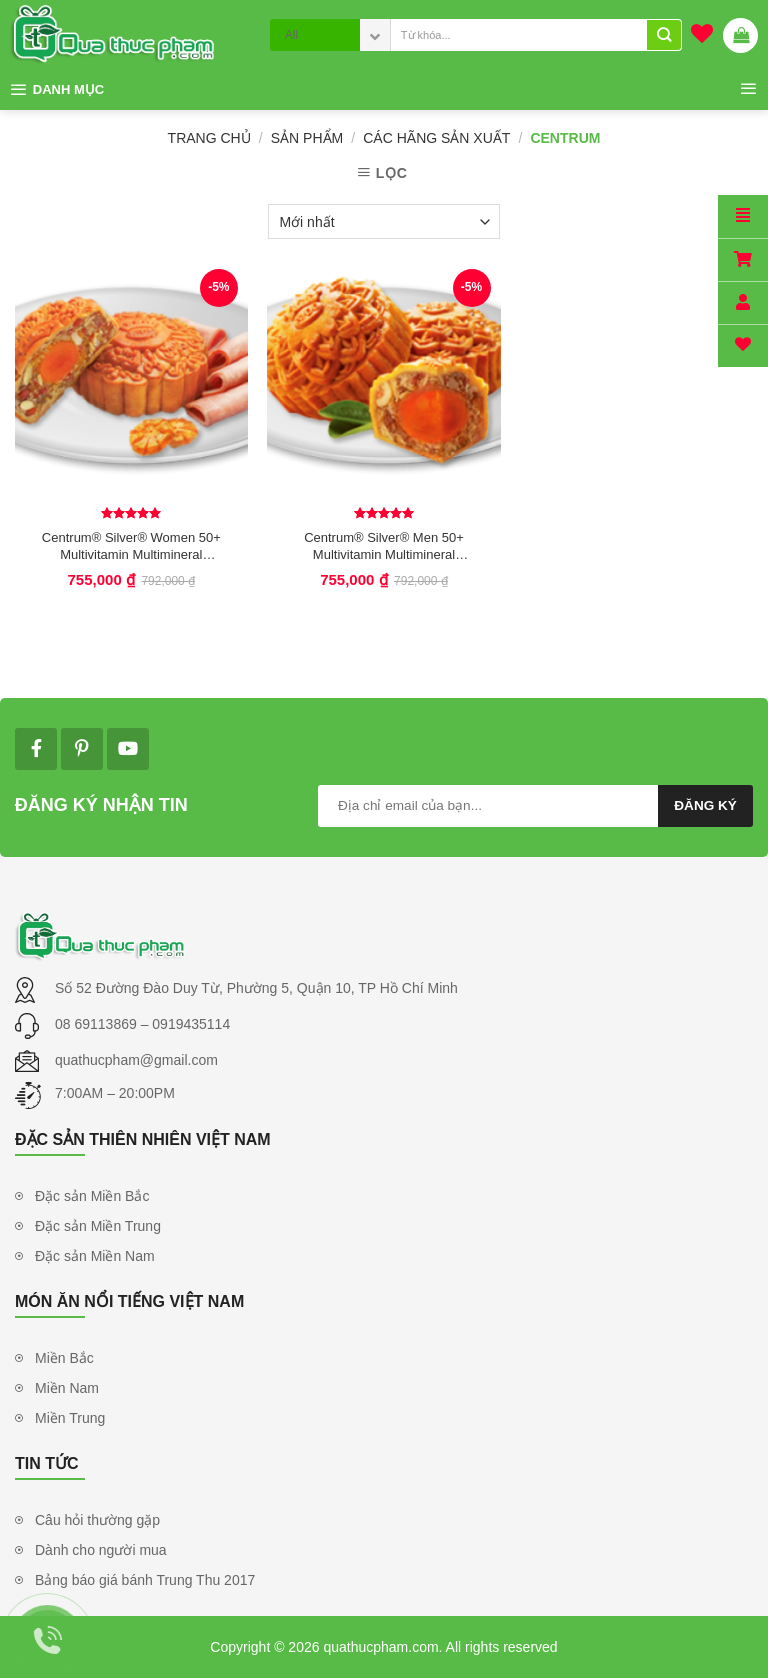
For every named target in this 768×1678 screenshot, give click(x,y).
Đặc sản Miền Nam (95, 1256)
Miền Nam (67, 1388)
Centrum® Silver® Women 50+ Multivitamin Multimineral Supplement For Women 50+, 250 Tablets (131, 546)
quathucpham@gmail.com (136, 1060)
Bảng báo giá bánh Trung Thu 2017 (145, 1580)
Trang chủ (209, 138)
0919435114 (191, 1024)
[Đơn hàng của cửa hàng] (384, 221)
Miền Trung (70, 1418)
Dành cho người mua (101, 1550)
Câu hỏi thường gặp (97, 1520)
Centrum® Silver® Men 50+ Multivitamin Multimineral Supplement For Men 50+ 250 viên (384, 546)
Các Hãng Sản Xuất (436, 138)
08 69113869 (98, 1024)
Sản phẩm (307, 138)
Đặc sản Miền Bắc (92, 1196)
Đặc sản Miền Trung (98, 1226)
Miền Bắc (64, 1358)
